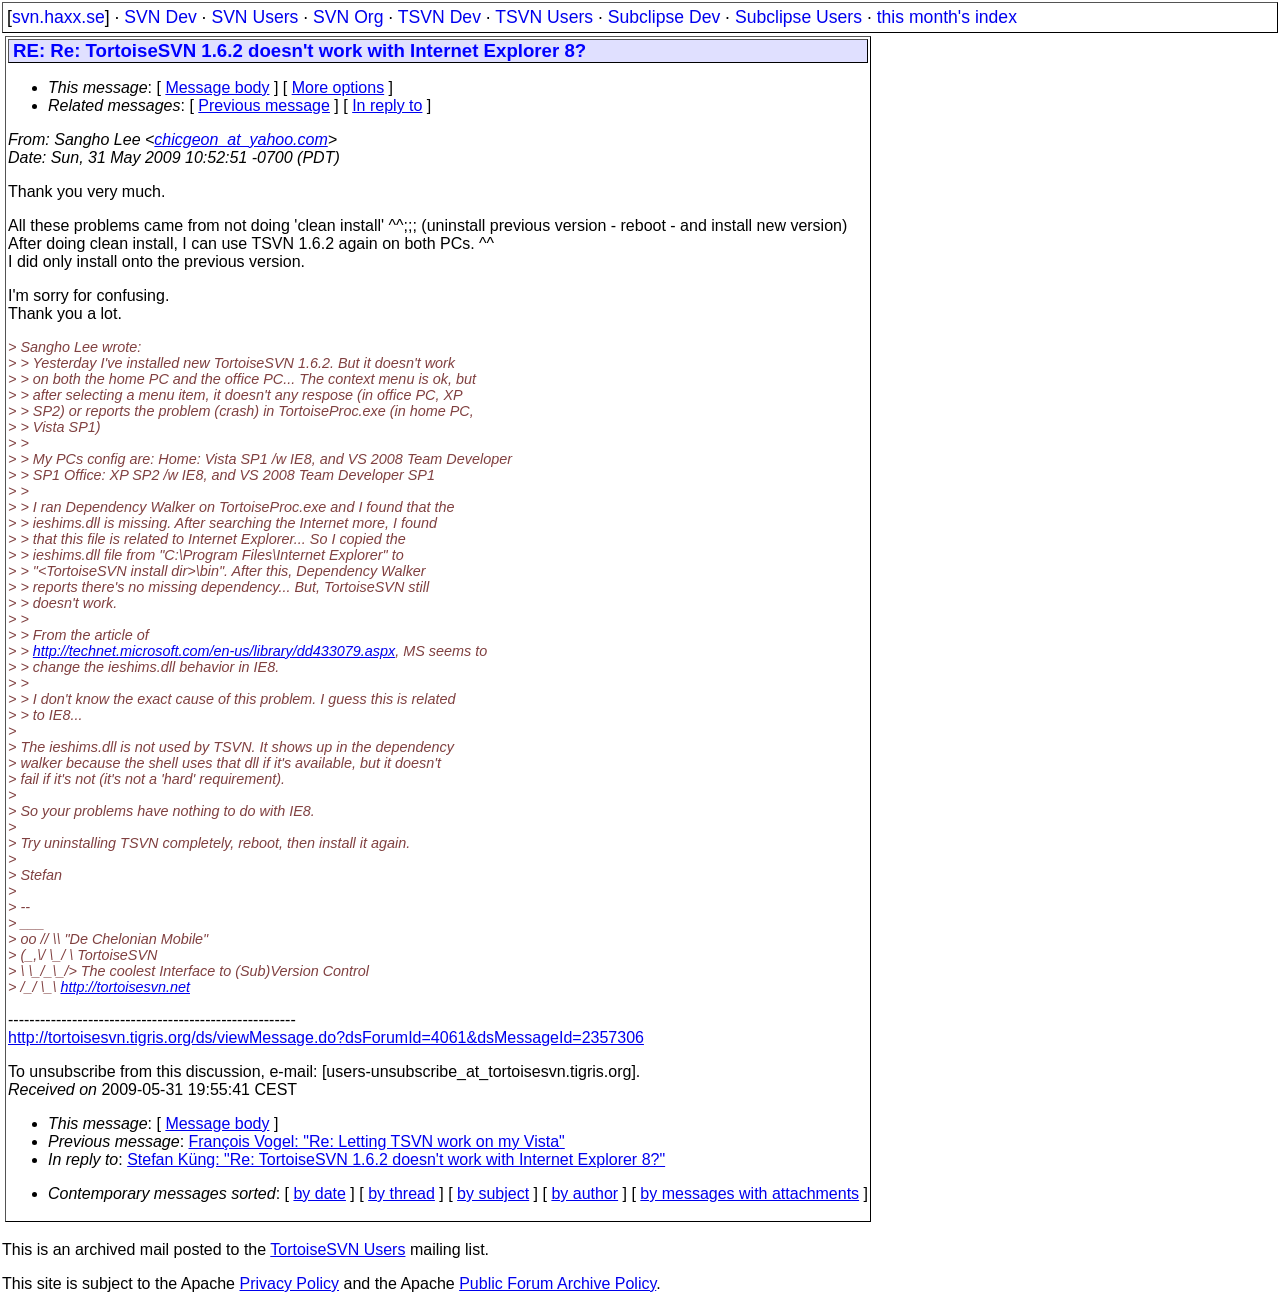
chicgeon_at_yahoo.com (240, 139)
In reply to (387, 105)
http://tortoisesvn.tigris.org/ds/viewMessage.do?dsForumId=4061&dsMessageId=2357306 (326, 1037)
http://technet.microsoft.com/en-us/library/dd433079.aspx (214, 651)
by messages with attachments (749, 1193)
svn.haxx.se (58, 17)
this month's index (947, 17)
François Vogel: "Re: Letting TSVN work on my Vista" (377, 1141)
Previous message (264, 105)
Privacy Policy (289, 1283)
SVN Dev (160, 17)
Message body (217, 87)
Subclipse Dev (664, 17)
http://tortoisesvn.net (125, 987)
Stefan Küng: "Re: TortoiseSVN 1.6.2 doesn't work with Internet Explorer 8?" (396, 1159)
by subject (493, 1193)
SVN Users (254, 17)
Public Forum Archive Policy (557, 1283)
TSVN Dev (439, 17)
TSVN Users (544, 17)
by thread (401, 1193)
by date (319, 1193)
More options (338, 87)
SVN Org (348, 17)
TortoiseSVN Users (337, 1249)
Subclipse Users (798, 17)
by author (584, 1193)
